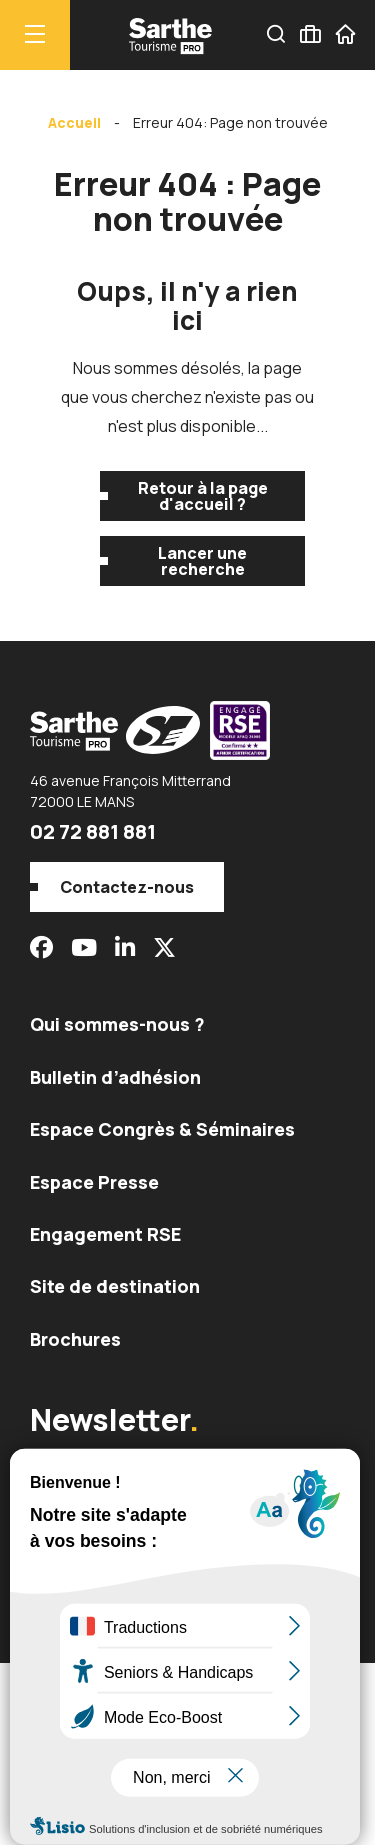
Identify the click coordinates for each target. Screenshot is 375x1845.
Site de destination (115, 1286)
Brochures (75, 1339)
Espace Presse (94, 1182)
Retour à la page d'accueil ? (203, 496)
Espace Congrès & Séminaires (162, 1129)
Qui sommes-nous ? (117, 1024)
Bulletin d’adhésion (115, 1077)
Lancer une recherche (202, 561)
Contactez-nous (127, 887)
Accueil (74, 122)
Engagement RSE (105, 1234)
